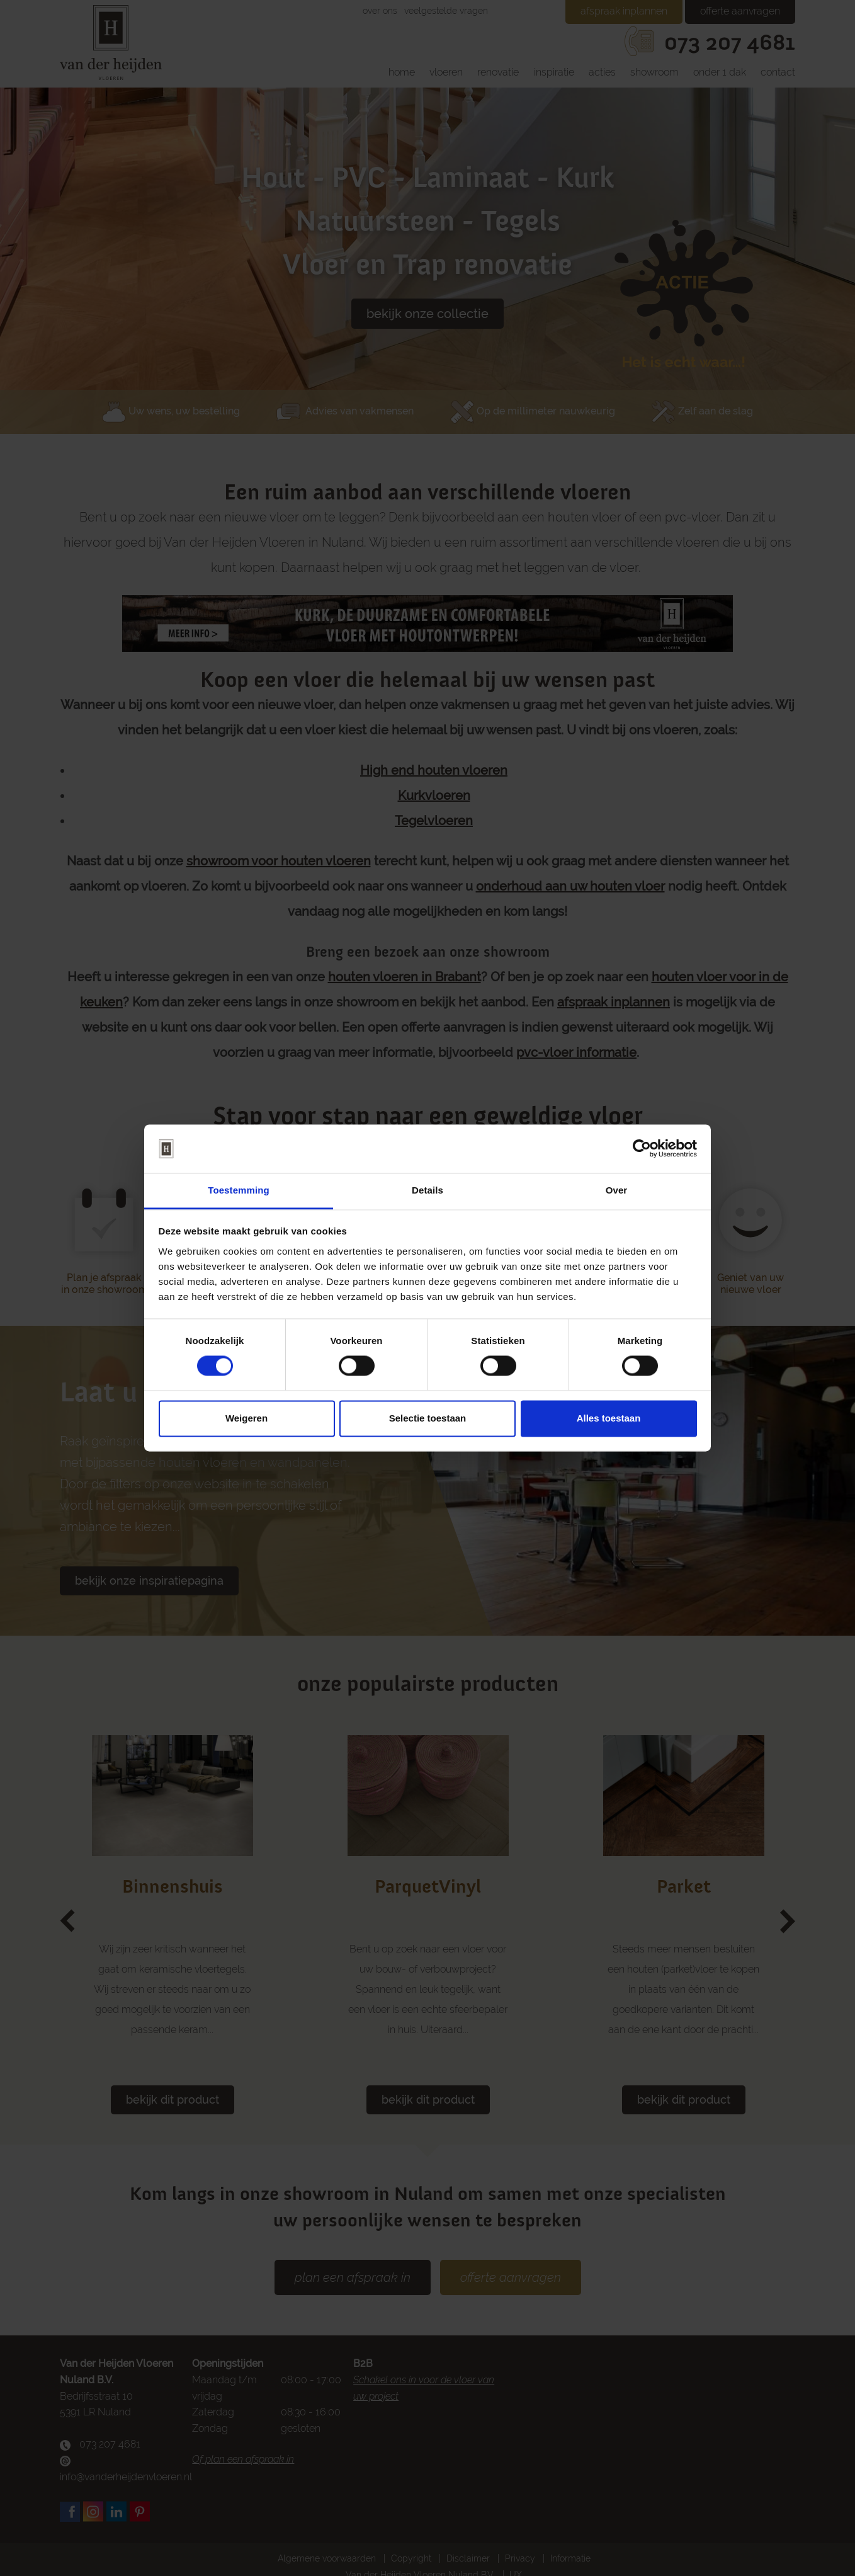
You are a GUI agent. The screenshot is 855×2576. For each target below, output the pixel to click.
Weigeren (246, 1418)
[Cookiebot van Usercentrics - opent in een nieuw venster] (642, 1148)
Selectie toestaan (428, 1418)
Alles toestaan (609, 1418)
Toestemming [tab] (238, 1190)
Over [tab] (617, 1190)
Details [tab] (427, 1190)
